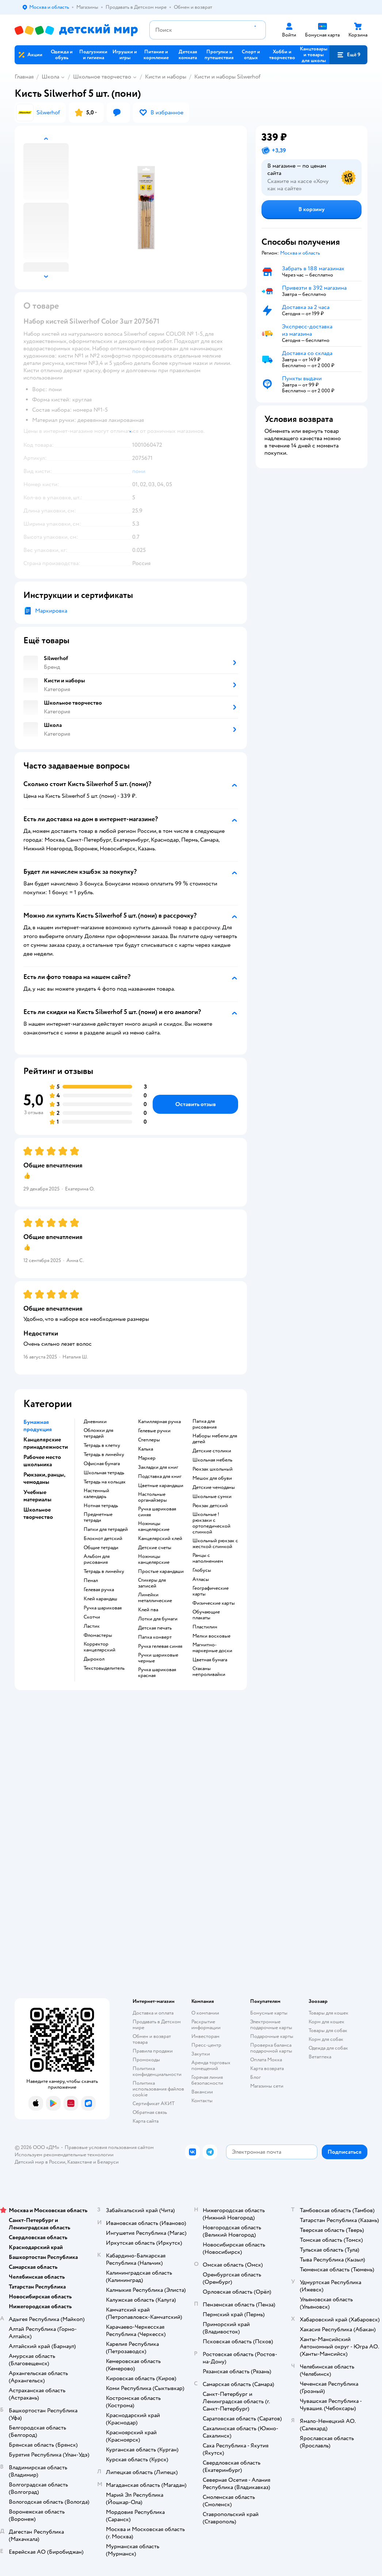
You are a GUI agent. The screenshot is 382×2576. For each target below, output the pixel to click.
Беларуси (108, 2162)
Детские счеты (154, 1548)
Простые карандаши (161, 1571)
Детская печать (155, 1628)
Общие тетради (101, 1548)
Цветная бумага (209, 1660)
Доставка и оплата (153, 2013)
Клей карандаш (100, 1599)
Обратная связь (150, 2112)
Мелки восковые (211, 1636)
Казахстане (79, 2162)
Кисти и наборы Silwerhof (227, 76)
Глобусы (201, 1570)
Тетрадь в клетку (102, 1445)
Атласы (200, 1579)
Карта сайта (145, 2121)
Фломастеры (98, 1635)
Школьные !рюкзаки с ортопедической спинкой (211, 1523)
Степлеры (149, 1440)
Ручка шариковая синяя (157, 1512)
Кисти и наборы (165, 76)
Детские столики (211, 1451)
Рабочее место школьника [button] (42, 1460)
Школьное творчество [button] (38, 1513)
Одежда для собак (328, 2048)
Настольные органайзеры (152, 1497)
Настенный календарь (96, 1494)
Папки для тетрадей (106, 1529)
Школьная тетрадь (104, 1473)
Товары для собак (328, 2030)
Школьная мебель (212, 1460)
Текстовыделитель (104, 1668)
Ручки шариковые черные (158, 1658)
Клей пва (148, 1610)
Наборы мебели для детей (214, 1439)
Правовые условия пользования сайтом (109, 2147)
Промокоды (146, 2060)
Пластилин (204, 1627)
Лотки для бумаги (157, 1619)
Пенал (91, 1581)
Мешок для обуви (212, 1478)
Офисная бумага (102, 1464)
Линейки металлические (155, 1598)
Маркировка (51, 610)
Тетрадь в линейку (104, 1454)
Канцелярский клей (160, 1539)
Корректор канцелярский (99, 1647)
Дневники (95, 1422)
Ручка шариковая (103, 1608)
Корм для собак (326, 2039)
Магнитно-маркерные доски (212, 1648)
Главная (24, 76)
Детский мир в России (40, 2162)
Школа (50, 76)
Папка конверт (155, 1637)
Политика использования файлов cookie (158, 2089)
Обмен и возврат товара (152, 2039)
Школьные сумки (212, 1497)
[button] (348, 54)
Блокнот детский (103, 1539)
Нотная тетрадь (101, 1506)
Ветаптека (320, 2057)
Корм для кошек (326, 2022)
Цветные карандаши (160, 1486)
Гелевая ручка (99, 1590)
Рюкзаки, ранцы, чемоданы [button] (44, 1478)
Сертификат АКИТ (154, 2103)
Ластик (92, 1626)
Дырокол (94, 1659)
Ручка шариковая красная (157, 1672)
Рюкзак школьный (212, 1469)
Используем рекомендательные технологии (64, 2155)
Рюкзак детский (210, 1506)
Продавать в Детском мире (157, 2025)
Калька (145, 1449)
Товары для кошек (328, 2013)
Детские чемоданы (213, 1487)
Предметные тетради (98, 1517)
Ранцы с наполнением (207, 1558)
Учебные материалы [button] (37, 1496)
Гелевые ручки (154, 1431)
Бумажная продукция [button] (37, 1425)
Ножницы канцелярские (153, 1526)
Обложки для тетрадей (98, 1433)
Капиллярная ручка (159, 1422)
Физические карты (213, 1603)
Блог (255, 2077)
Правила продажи (153, 2051)
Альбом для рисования (97, 1559)
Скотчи (92, 1617)
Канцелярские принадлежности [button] (45, 1443)
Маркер (147, 1458)
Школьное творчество (102, 76)
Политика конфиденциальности (157, 2071)
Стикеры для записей (152, 1583)
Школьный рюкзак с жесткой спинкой (215, 1544)
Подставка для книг (160, 1476)
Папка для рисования (204, 1424)
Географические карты (210, 1591)
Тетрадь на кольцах (105, 1482)
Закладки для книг (158, 1467)
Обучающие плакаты (206, 1615)
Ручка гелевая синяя (160, 1646)
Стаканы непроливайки (208, 1671)
